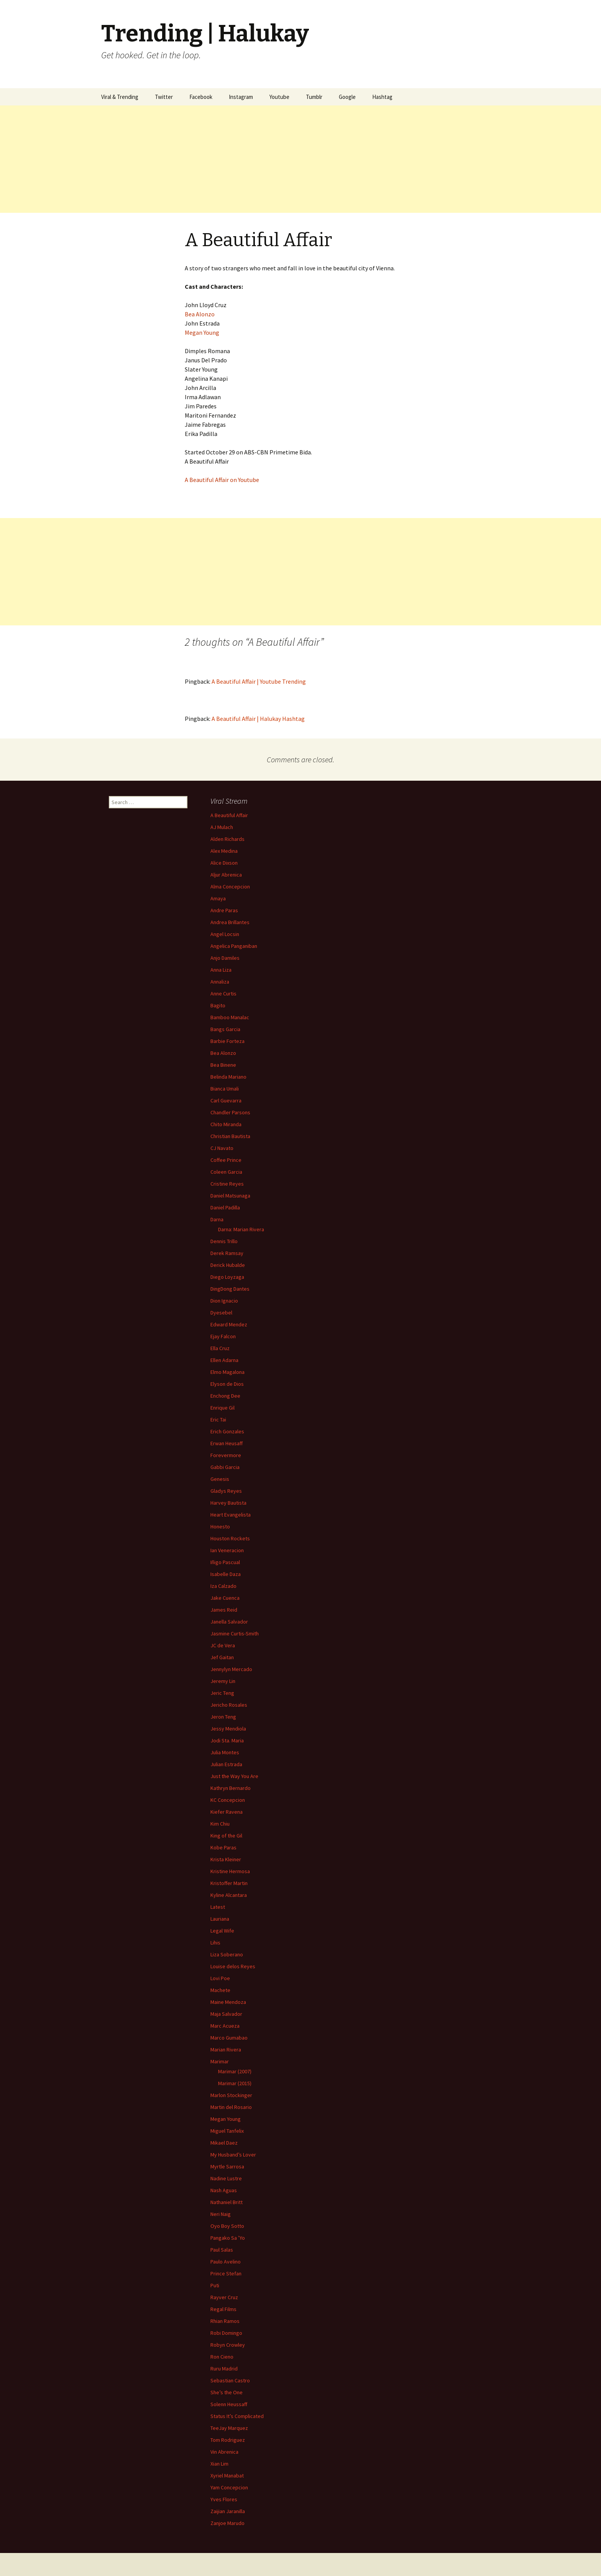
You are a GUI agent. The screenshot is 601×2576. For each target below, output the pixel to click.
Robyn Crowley (227, 2344)
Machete (220, 1990)
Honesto (220, 1526)
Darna (216, 1219)
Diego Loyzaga (227, 1276)
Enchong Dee (225, 1395)
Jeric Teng (222, 1692)
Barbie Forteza (227, 1041)
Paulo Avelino (225, 2261)
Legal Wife (222, 1930)
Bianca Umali (224, 1088)
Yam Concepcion (229, 2487)
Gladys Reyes (226, 1490)
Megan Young (202, 332)
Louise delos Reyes (232, 1966)
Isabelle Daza (225, 1574)
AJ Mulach (221, 827)
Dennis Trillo (224, 1241)
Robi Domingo (226, 2332)
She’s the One (226, 2392)
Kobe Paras (223, 1847)
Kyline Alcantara (228, 1895)
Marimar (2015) (234, 2083)
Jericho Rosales (228, 1704)
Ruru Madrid (224, 2368)
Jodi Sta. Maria (227, 1740)
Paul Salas (221, 2249)
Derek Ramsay (226, 1253)
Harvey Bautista (228, 1502)
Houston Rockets (230, 1538)
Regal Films (223, 2309)
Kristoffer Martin (229, 1883)
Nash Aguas (223, 2190)
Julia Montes (224, 1752)
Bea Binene (223, 1064)
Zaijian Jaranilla (227, 2511)
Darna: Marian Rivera (241, 1229)
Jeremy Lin (222, 1681)
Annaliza (219, 981)
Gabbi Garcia (225, 1467)
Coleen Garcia (226, 1171)
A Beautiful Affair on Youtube (222, 480)
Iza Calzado (223, 1585)
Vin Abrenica (224, 2451)
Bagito (217, 1005)
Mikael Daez (224, 2142)
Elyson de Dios (227, 1383)
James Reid (223, 1609)
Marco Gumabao (229, 2037)
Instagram (241, 96)
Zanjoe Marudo (227, 2523)
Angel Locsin (224, 934)
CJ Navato (221, 1148)
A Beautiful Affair (229, 815)
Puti (214, 2285)
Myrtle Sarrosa (227, 2166)
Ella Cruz (220, 1348)
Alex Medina (224, 850)
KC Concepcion (227, 1799)
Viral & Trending (119, 96)
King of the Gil (226, 1835)
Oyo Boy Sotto (227, 2225)
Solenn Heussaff (228, 2404)
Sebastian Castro (230, 2380)
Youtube (279, 96)
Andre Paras (224, 910)
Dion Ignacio (224, 1300)
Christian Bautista (230, 1136)
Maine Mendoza (228, 2002)
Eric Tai (218, 1419)
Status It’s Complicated (237, 2416)
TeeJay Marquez (229, 2428)
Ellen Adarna (224, 1360)
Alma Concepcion (230, 886)
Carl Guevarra (225, 1100)
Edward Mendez (228, 1324)
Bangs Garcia (225, 1029)
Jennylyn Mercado (231, 1669)
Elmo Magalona (227, 1372)
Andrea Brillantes (230, 922)
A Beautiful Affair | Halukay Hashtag (258, 718)
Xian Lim (219, 2463)
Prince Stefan (225, 2273)
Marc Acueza (225, 2025)
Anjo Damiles (225, 957)
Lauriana (219, 1918)
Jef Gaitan (222, 1657)
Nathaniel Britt (226, 2202)
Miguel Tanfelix (227, 2130)
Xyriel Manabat (227, 2475)
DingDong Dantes (230, 1288)
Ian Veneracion (227, 1550)
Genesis (219, 1479)
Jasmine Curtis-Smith (234, 1633)
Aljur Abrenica (226, 874)
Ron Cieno (221, 2356)
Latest (217, 1906)
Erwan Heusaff (226, 1443)
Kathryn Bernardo (230, 1788)
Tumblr (314, 96)
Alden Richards (227, 839)
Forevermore (225, 1455)
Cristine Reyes (227, 1183)
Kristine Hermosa (230, 1871)
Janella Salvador (229, 1621)
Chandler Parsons (230, 1112)
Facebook (200, 96)
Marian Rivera (225, 2049)
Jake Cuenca (225, 1597)
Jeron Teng (223, 1716)
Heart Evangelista (230, 1514)
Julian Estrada (226, 1764)
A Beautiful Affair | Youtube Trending (259, 681)
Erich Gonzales (227, 1431)
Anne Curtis (223, 993)
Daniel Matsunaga (230, 1195)
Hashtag (382, 96)
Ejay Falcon (223, 1336)
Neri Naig (220, 2214)
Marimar (219, 2061)
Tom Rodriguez (227, 2439)
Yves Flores (223, 2499)
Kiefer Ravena (226, 1811)
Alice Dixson (224, 862)
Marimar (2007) (234, 2071)
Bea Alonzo (200, 314)
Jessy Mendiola (228, 1728)
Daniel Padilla (225, 1207)
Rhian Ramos (225, 2321)
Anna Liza (221, 969)
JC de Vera (222, 1645)
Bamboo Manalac (229, 1017)
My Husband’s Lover (233, 2154)
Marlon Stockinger (231, 2095)
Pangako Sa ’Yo (227, 2237)
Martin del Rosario (231, 2107)
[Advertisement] (230, 159)
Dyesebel (221, 1312)
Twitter (164, 96)
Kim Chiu (220, 1823)
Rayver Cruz (224, 2297)
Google (347, 96)
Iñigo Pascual (225, 1562)
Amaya (218, 898)
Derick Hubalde (227, 1265)
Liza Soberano (226, 1954)
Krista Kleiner (225, 1859)
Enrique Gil (222, 1407)
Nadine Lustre (226, 2178)
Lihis (215, 1942)
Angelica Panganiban (233, 946)
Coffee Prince (225, 1159)
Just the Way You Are (234, 1776)
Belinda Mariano (228, 1076)
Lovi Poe (220, 1978)
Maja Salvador (226, 2013)
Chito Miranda (225, 1124)
